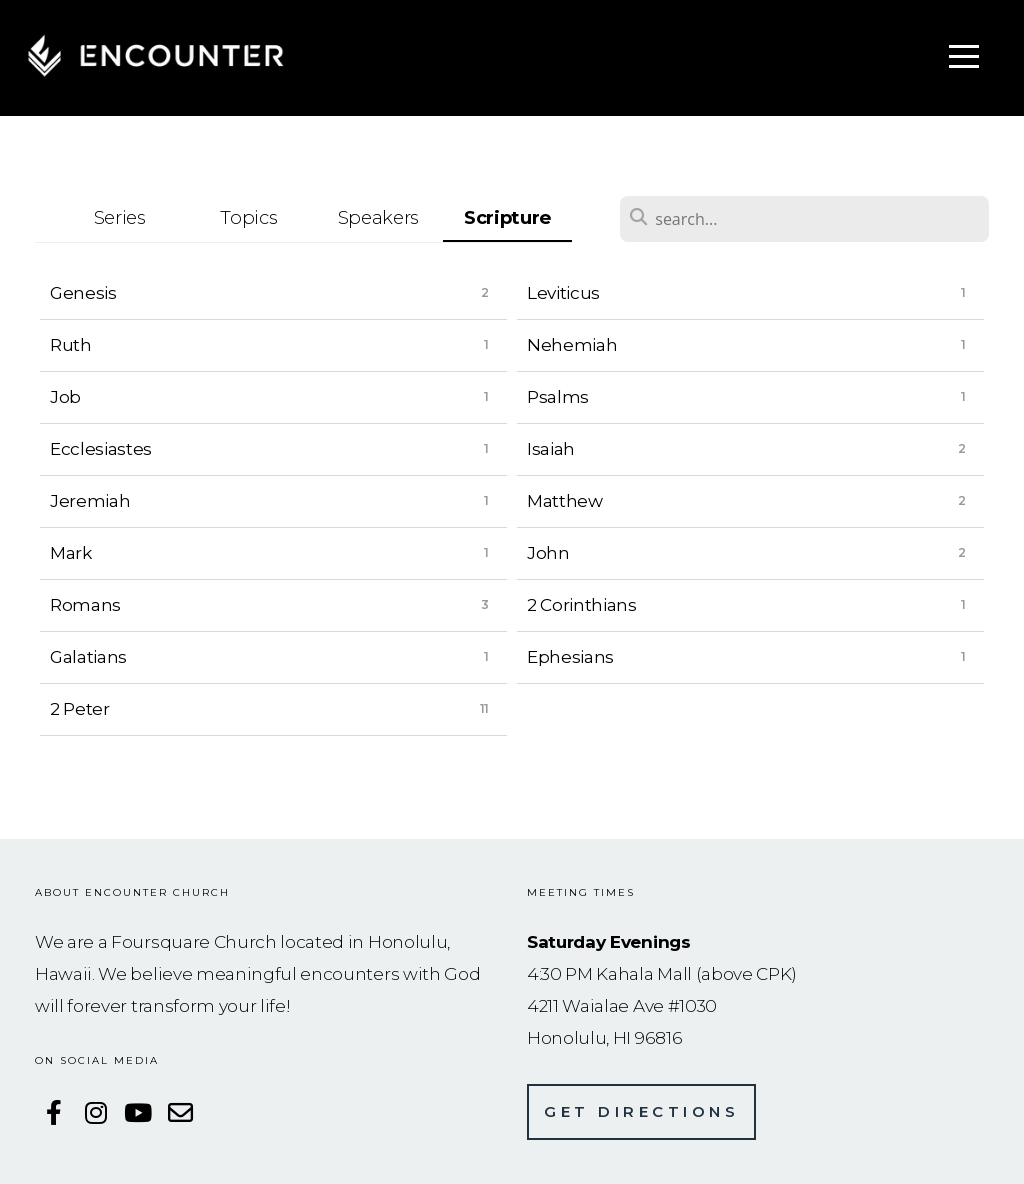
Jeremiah (90, 500)
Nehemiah (572, 344)
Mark (71, 552)
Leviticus (563, 292)
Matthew (565, 500)
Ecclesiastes (101, 448)
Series (120, 217)
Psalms (558, 396)
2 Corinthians (582, 604)
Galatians (88, 656)
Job (65, 396)
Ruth (71, 344)
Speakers (378, 217)
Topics (248, 217)
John (548, 552)
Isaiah (551, 448)
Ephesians (570, 656)
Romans (85, 604)
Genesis (83, 292)
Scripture (507, 217)
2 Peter (80, 708)
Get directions (641, 1111)
